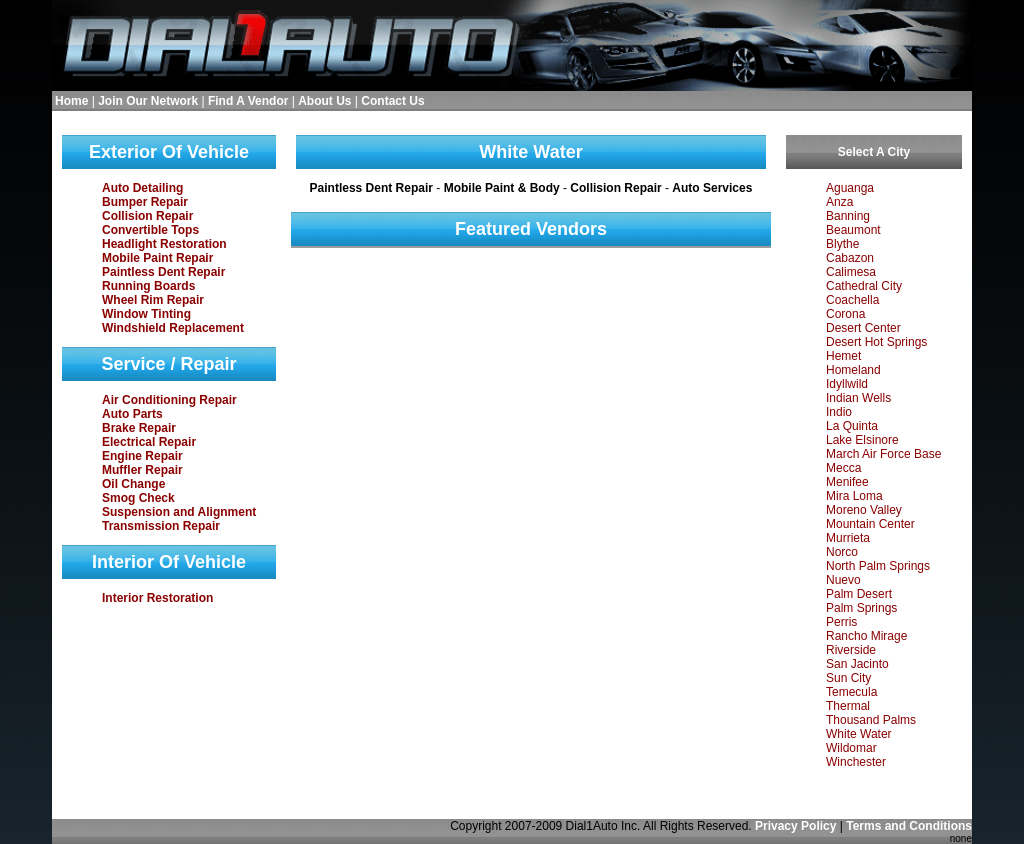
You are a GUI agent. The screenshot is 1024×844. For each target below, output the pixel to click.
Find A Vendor (248, 101)
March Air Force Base (883, 454)
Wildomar (851, 748)
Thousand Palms (871, 720)
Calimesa (851, 272)
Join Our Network (148, 101)
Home (71, 101)
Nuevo (843, 580)
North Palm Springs (878, 566)
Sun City (848, 678)
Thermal (848, 706)
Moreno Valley (864, 510)
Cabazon (850, 258)
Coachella (852, 300)
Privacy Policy (795, 826)
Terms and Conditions (909, 826)
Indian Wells (858, 398)
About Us (324, 101)
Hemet (843, 356)
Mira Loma (854, 496)
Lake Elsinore (862, 440)
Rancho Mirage (866, 636)
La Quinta (852, 426)
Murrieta (848, 538)
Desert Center (863, 328)
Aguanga (850, 188)
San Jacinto (857, 664)
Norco (842, 552)
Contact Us (392, 101)
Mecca (843, 468)
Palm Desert (859, 594)
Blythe (842, 244)
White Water (859, 734)
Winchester (856, 762)
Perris (841, 622)
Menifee (847, 482)
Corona (845, 314)
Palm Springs (861, 608)
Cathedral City (864, 286)
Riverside (851, 650)
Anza (839, 202)
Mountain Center (870, 524)
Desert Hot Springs (876, 342)
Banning (848, 216)
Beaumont (853, 230)
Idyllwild (847, 384)
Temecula (851, 692)
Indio (839, 412)
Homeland (853, 370)
